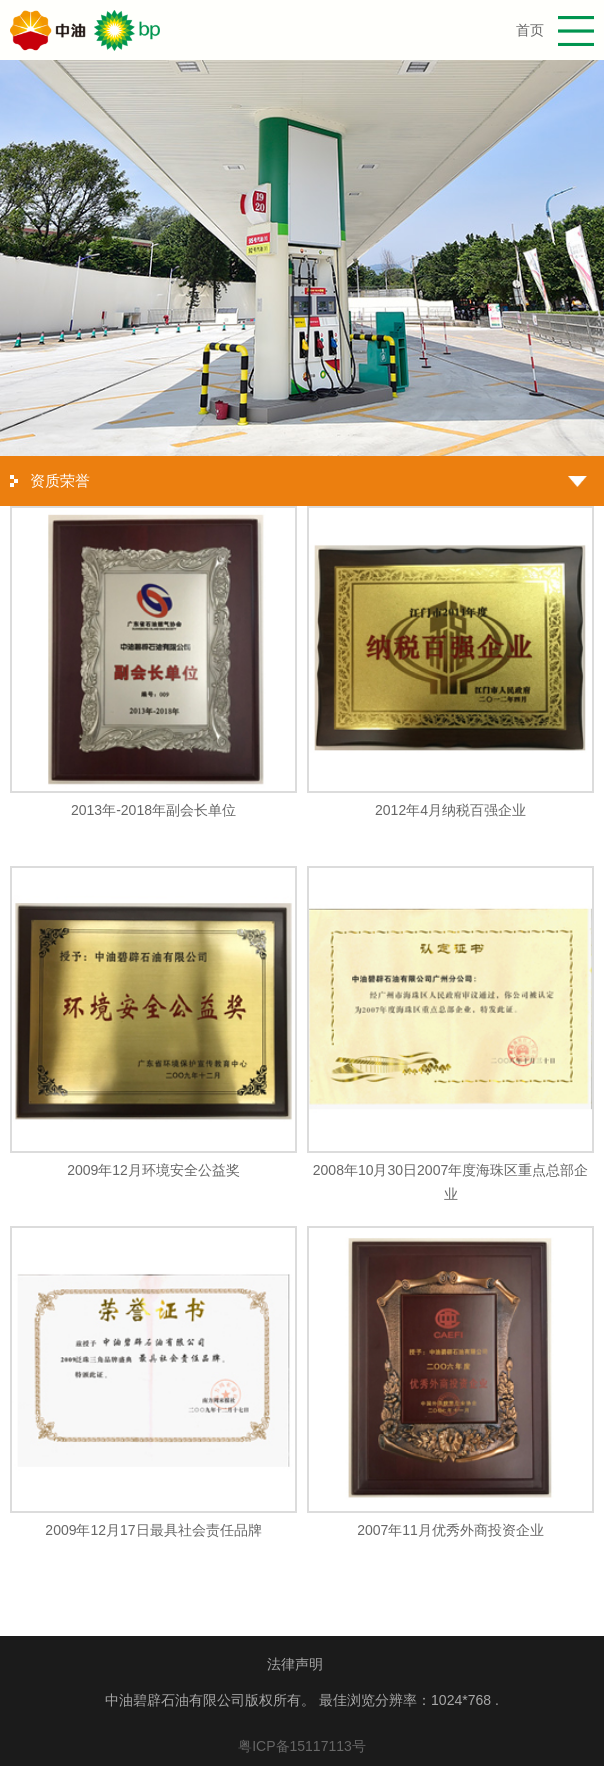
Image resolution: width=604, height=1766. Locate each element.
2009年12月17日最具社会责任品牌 (153, 1530)
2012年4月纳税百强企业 (450, 810)
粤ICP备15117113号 (302, 1746)
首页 (530, 30)
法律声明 (295, 1664)
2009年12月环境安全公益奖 (153, 1170)
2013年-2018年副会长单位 (153, 810)
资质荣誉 (60, 480)
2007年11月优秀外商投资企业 (450, 1530)
